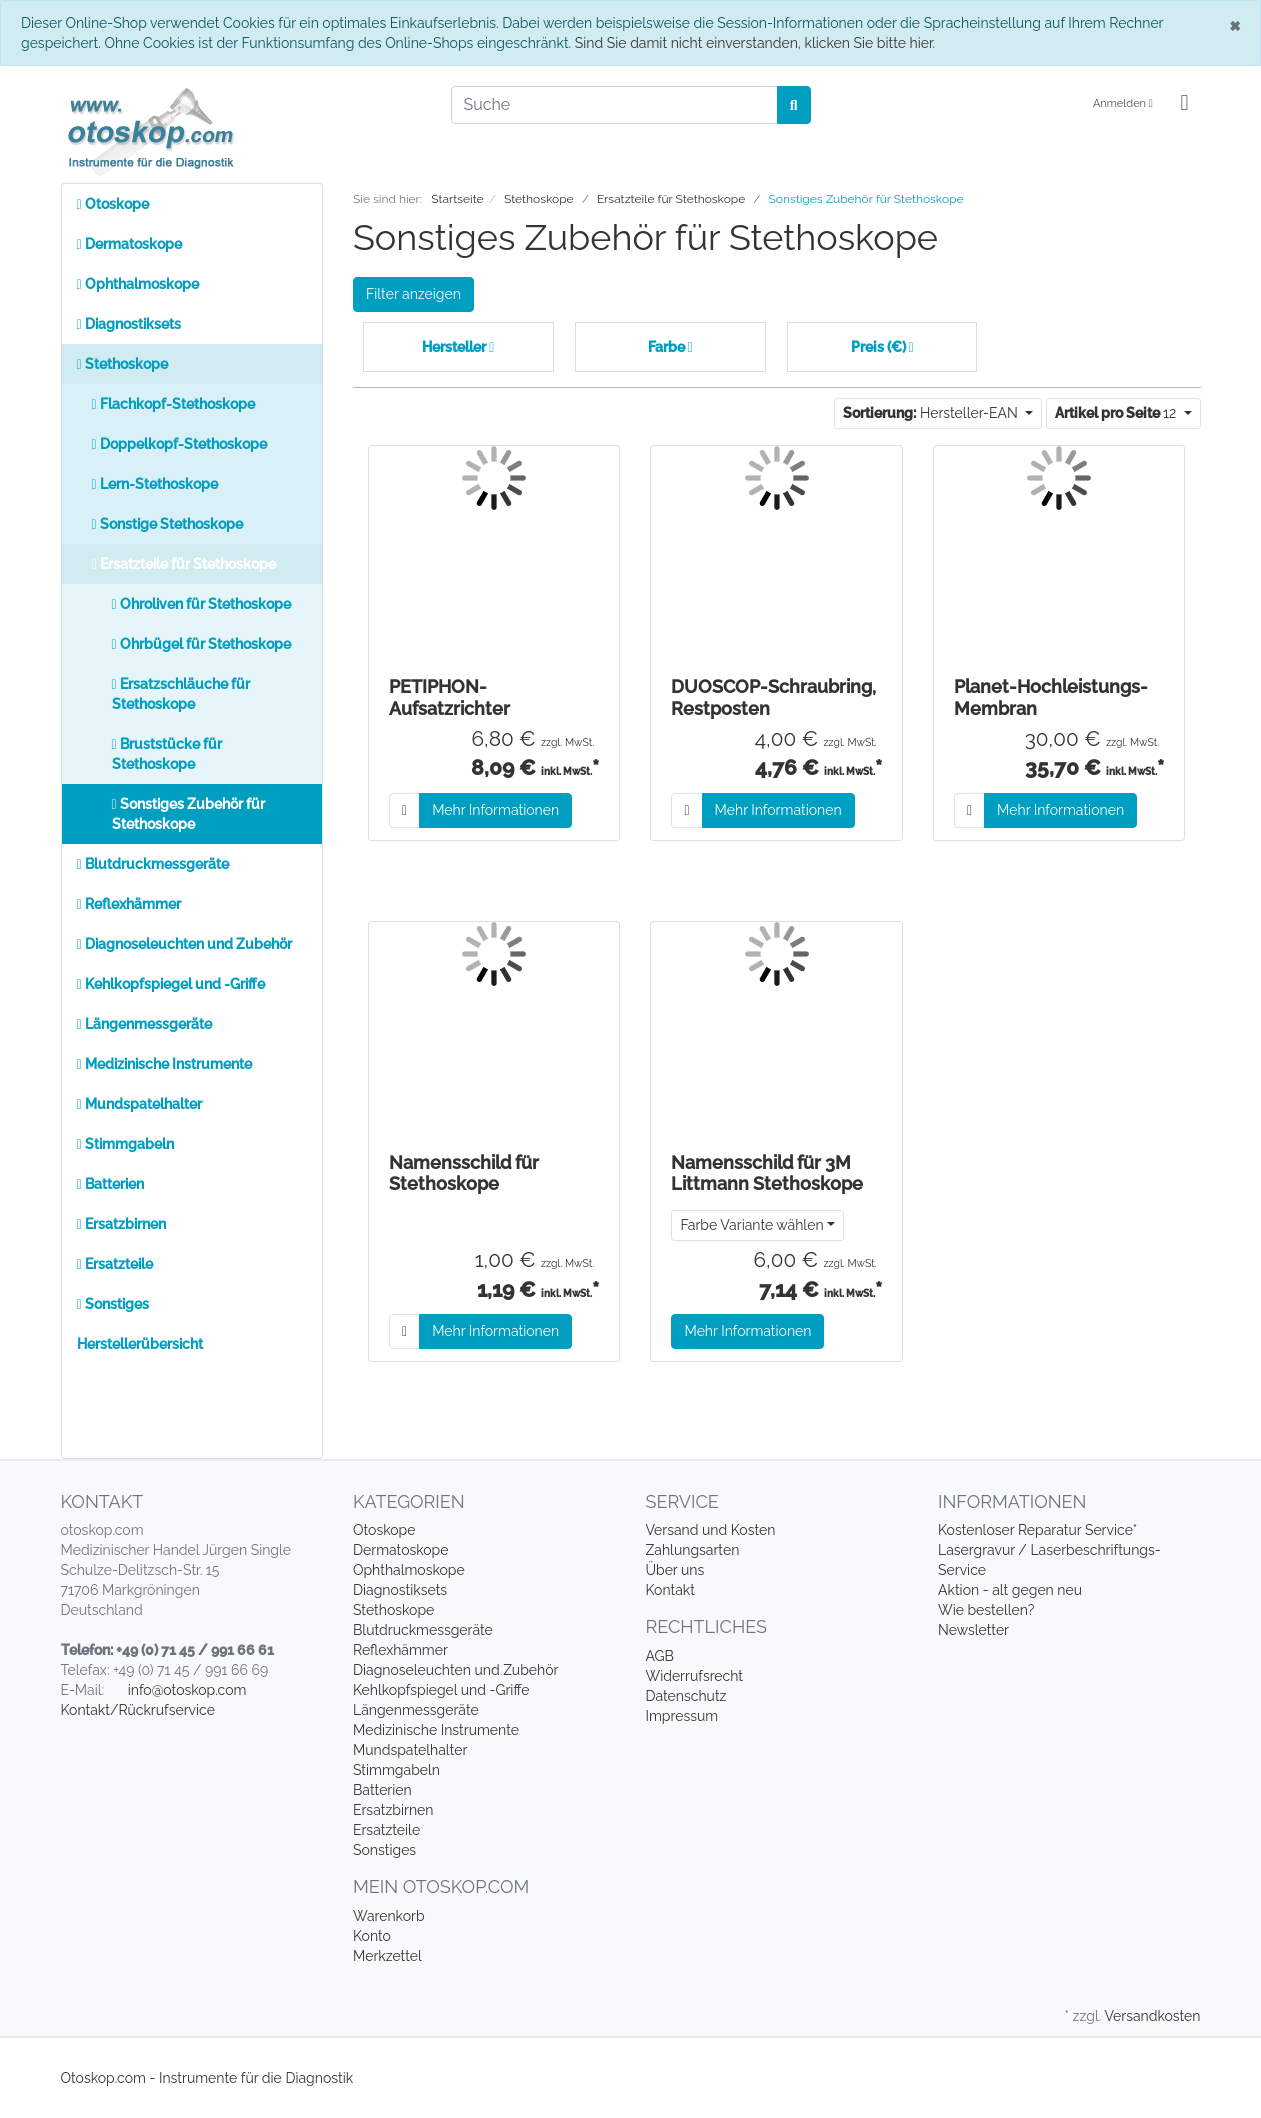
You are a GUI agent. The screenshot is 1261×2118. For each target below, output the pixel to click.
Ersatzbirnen (121, 1224)
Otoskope (113, 204)
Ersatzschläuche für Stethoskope (181, 694)
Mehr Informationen (495, 810)
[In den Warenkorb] (404, 810)
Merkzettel (387, 1956)
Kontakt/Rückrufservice (138, 1710)
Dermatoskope (129, 244)
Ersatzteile (115, 1264)
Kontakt (670, 1590)
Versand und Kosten (711, 1530)
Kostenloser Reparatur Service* (1037, 1530)
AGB (660, 1656)
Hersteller (458, 347)
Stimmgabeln (125, 1144)
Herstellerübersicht (140, 1344)
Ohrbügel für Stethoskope (201, 644)
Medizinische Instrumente (164, 1064)
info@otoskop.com (187, 1690)
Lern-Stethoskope (155, 484)
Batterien (110, 1184)
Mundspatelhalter (139, 1104)
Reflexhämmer (129, 904)
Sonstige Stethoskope (167, 524)
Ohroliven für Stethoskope (201, 604)
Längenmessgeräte (144, 1024)
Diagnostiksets (129, 324)
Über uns (675, 1570)
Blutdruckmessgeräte (153, 864)
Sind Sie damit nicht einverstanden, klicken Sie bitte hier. (755, 43)
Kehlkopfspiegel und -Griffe (171, 984)
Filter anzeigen (413, 294)
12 (1117, 413)
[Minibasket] (1184, 104)
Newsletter (973, 1630)
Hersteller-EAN (932, 413)
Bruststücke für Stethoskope (167, 754)
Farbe (670, 347)
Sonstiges (113, 1304)
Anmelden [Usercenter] (1123, 103)
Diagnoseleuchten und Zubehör (184, 944)
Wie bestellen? (986, 1610)
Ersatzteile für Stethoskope (184, 564)
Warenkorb (389, 1916)
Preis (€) (882, 347)
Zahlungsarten (693, 1550)
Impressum (682, 1716)
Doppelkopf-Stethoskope (179, 444)
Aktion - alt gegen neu (1010, 1590)
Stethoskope (122, 364)
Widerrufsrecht (695, 1676)
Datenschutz (686, 1696)
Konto (372, 1936)
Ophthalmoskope (138, 284)
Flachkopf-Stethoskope (173, 404)
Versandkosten (1152, 2016)
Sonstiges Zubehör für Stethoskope (188, 814)
